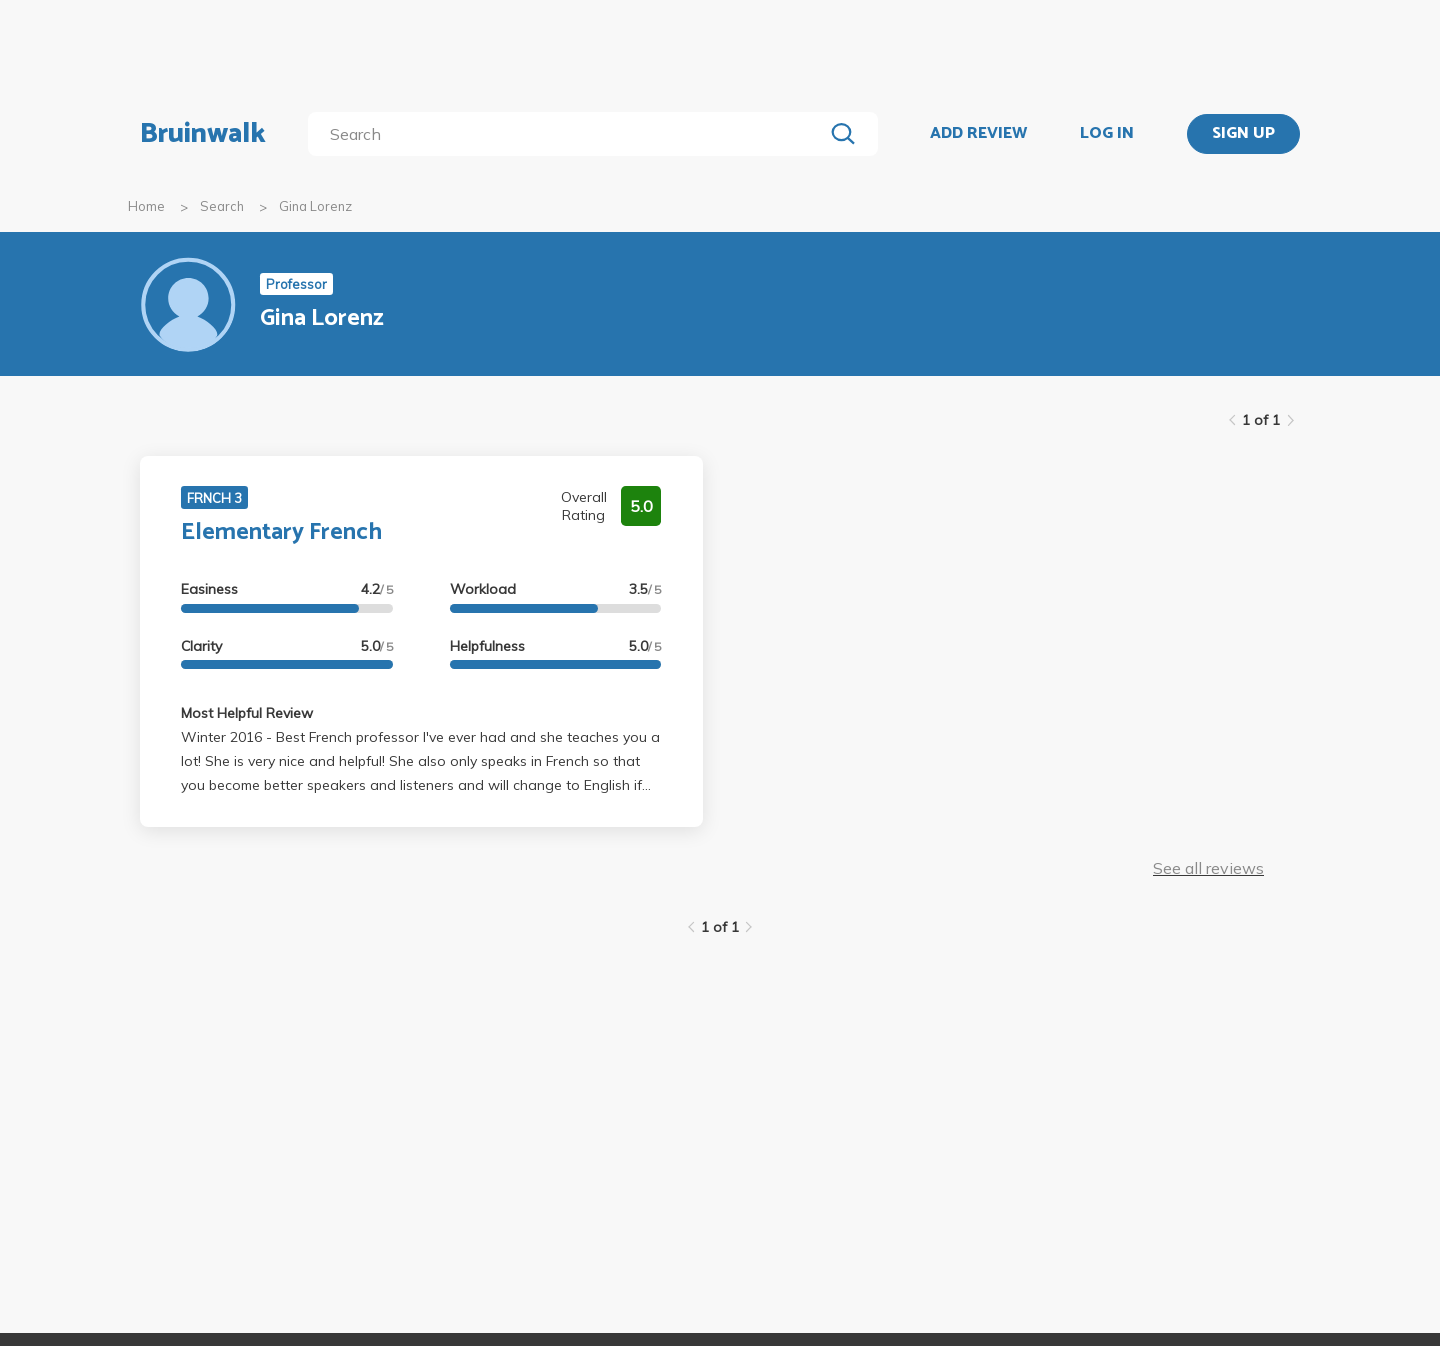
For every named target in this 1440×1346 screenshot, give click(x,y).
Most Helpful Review (247, 713)
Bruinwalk (203, 134)
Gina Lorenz (315, 206)
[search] (569, 134)
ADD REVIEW (978, 134)
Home (146, 206)
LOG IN (1107, 134)
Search (222, 206)
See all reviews (1208, 868)
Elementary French (281, 532)
